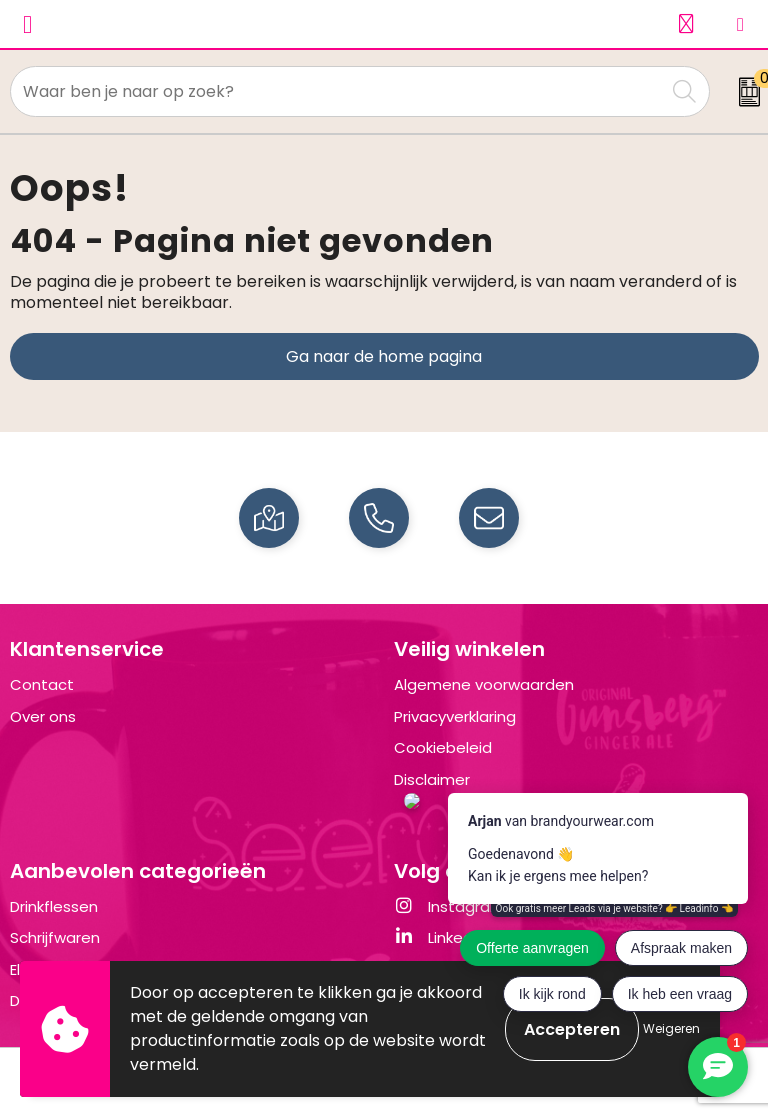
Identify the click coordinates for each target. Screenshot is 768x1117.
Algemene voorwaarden (484, 684)
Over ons (43, 716)
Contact (42, 684)
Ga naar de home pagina (384, 356)
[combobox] (338, 91)
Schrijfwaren (55, 937)
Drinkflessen (54, 906)
